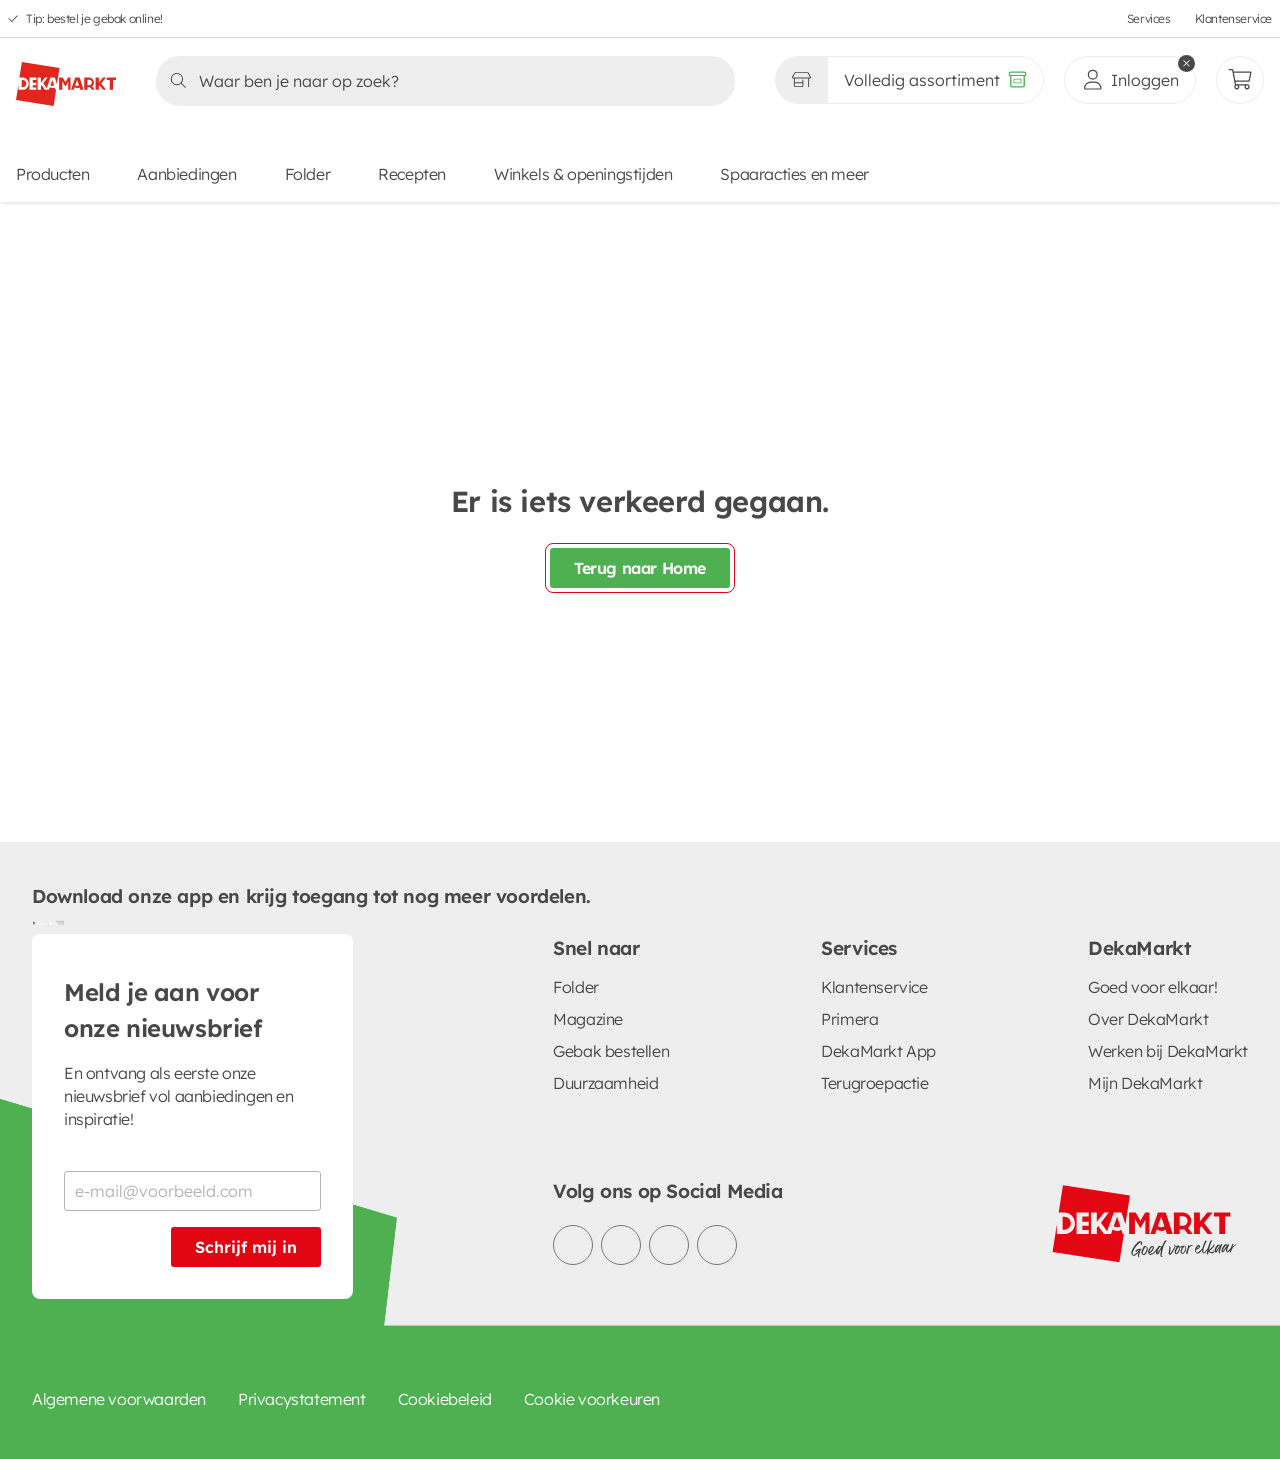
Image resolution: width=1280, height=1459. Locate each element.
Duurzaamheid (605, 1083)
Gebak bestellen (611, 1051)
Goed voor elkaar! (1152, 987)
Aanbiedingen (186, 174)
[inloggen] (1130, 80)
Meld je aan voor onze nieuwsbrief (163, 1010)
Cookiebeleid (445, 1399)
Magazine (588, 1019)
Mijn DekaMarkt (1145, 1083)
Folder (308, 174)
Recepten (412, 174)
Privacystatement (302, 1399)
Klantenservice (1233, 18)
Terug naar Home (640, 568)
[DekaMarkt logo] (66, 76)
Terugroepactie (874, 1083)
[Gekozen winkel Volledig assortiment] (801, 80)
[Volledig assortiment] (935, 80)
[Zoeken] (439, 81)
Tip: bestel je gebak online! (94, 18)
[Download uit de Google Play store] (40, 922)
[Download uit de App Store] (56, 922)
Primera (849, 1019)
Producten (52, 174)
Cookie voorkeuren (592, 1399)
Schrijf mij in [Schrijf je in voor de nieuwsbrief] (246, 1247)
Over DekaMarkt (1148, 1019)
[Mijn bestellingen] (1240, 80)
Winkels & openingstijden (583, 174)
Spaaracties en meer (794, 174)
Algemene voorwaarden (119, 1399)
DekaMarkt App (878, 1051)
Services (1149, 18)
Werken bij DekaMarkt (1168, 1051)
